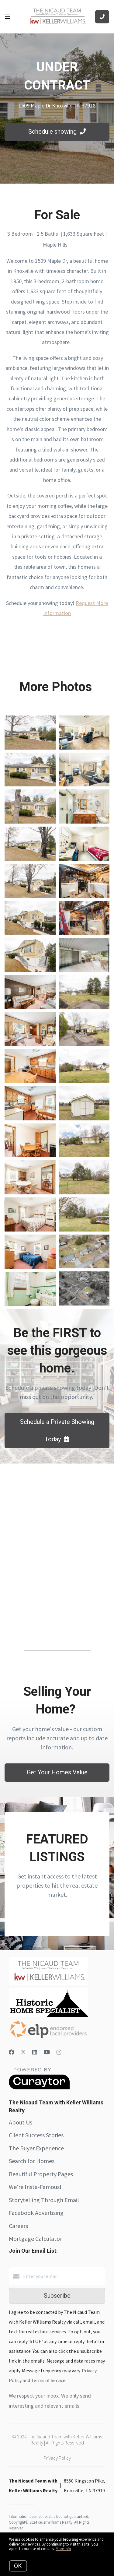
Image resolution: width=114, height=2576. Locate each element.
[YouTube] (47, 2052)
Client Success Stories (36, 2135)
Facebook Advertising (36, 2212)
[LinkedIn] (34, 2052)
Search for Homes (31, 2161)
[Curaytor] (39, 2088)
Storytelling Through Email (44, 2200)
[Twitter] (23, 2052)
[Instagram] (59, 2052)
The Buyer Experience (36, 2148)
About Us (20, 2122)
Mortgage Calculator (35, 2238)
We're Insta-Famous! (35, 2187)
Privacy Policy (57, 2458)
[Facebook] (11, 2052)
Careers (18, 2226)
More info (63, 2548)
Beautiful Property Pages (41, 2174)
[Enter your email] (63, 2276)
